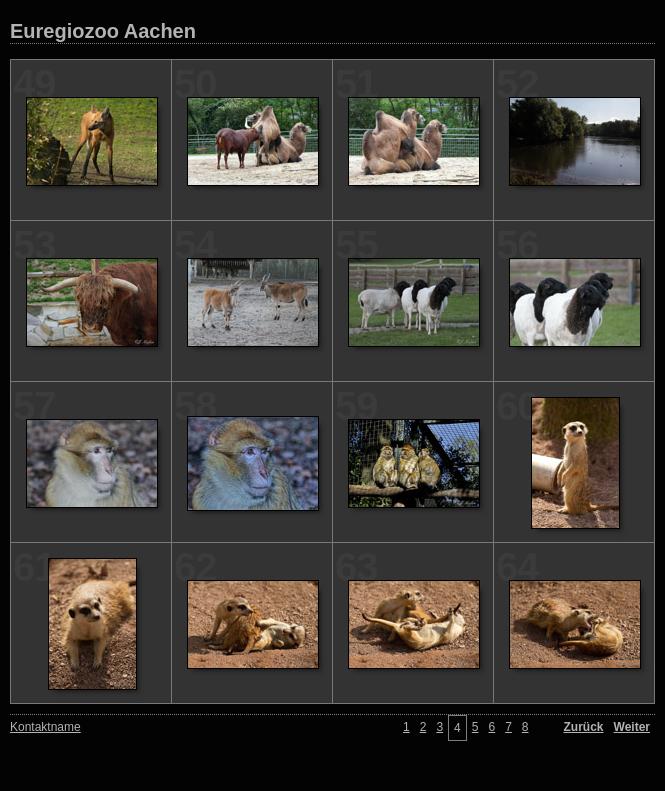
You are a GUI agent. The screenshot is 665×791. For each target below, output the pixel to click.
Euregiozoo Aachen (103, 31)
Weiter (632, 727)
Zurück (584, 727)
